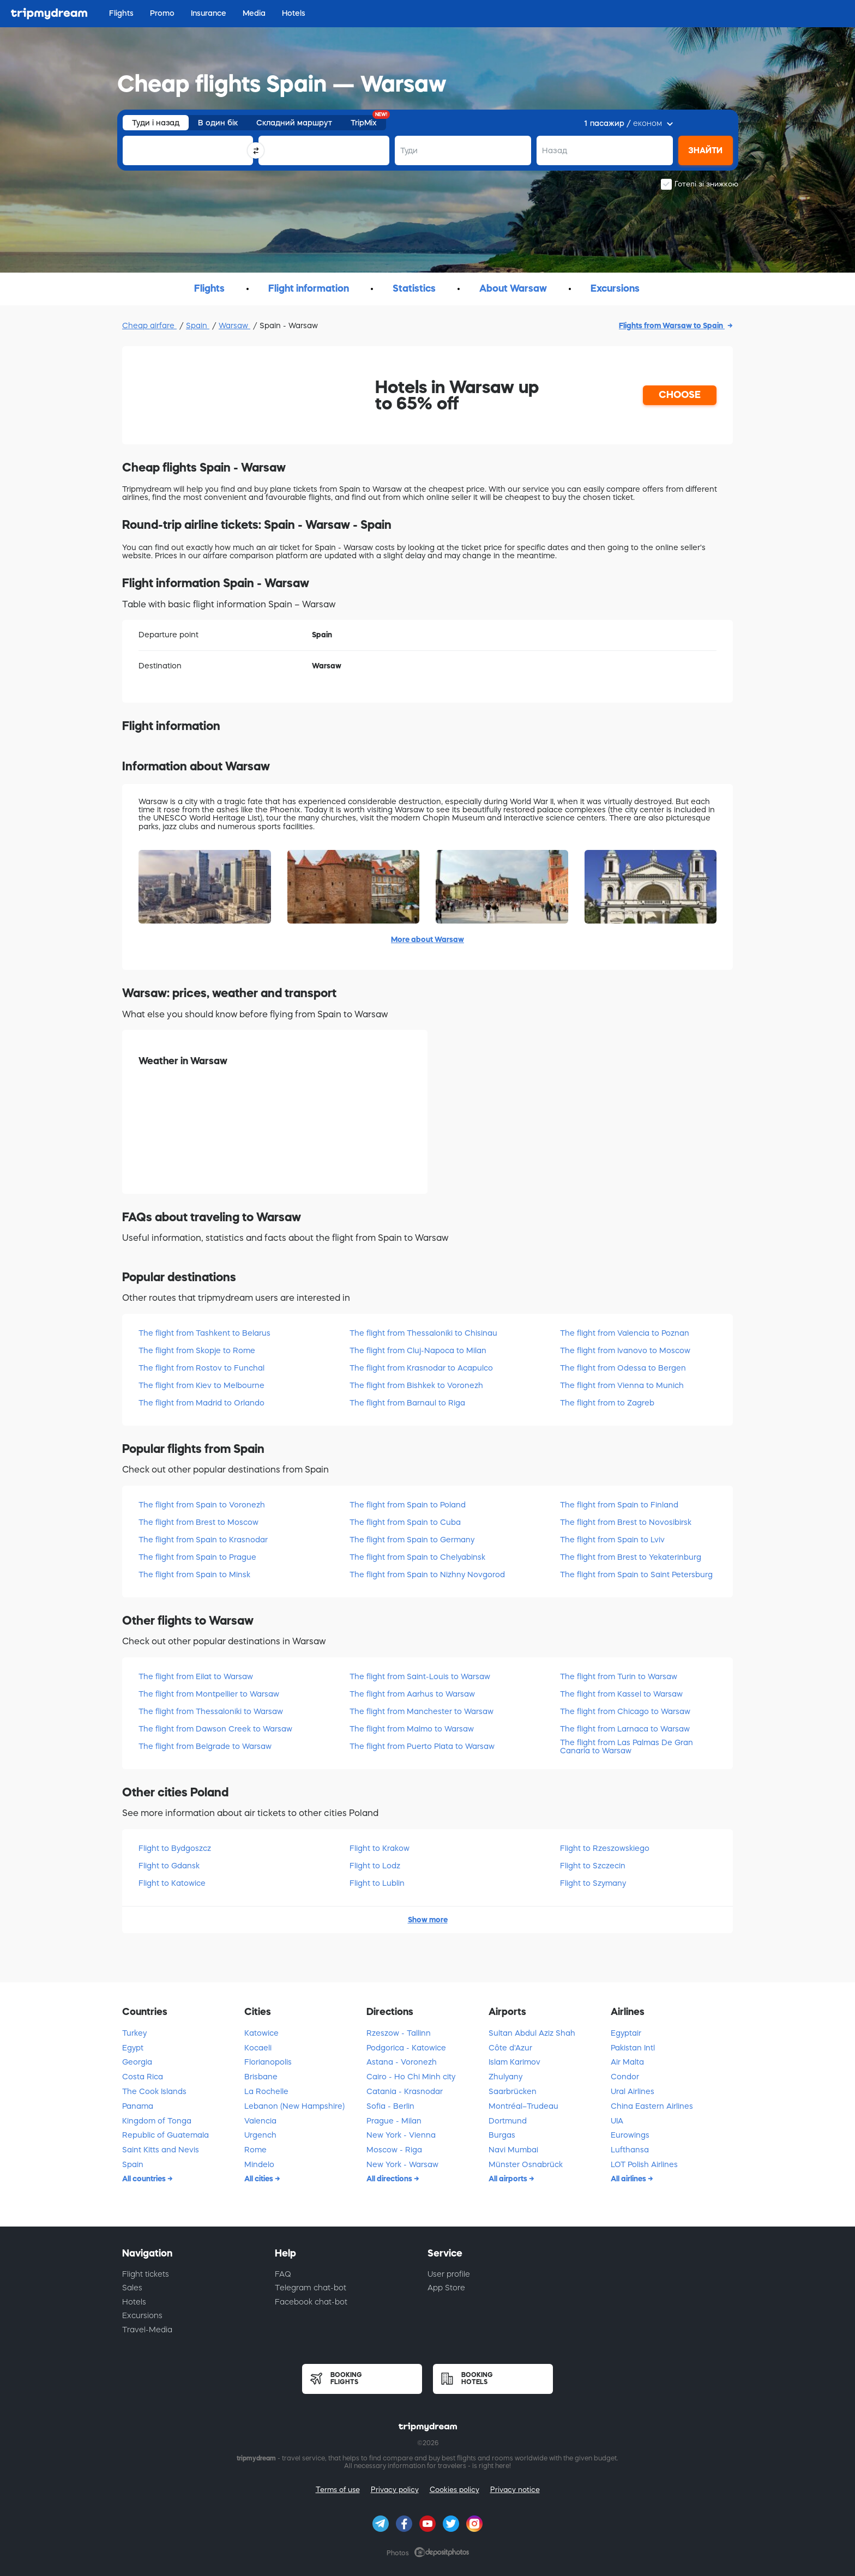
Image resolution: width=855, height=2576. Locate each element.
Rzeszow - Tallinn (398, 2033)
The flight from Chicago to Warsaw (625, 1711)
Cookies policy (454, 2489)
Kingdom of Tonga (156, 2121)
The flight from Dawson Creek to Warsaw (215, 1729)
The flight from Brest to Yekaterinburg (630, 1557)
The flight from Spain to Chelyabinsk (417, 1557)
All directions (390, 2178)
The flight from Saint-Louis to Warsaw (420, 1676)
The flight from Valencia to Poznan (624, 1333)
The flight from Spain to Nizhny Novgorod (427, 1574)
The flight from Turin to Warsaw (618, 1676)
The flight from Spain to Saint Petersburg (636, 1574)
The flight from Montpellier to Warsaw (209, 1694)
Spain (197, 325)
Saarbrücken (513, 2091)
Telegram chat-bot (310, 2287)
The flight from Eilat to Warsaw (196, 1676)
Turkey (134, 2033)
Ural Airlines (632, 2091)
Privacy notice (515, 2489)
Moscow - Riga (394, 2149)
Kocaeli (258, 2048)
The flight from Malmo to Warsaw (412, 1729)
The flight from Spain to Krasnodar (203, 1539)
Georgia (137, 2062)
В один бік (218, 122)
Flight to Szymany (593, 1883)
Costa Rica (142, 2076)
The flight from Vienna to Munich (622, 1385)
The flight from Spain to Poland (408, 1505)
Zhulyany (505, 2076)
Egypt (132, 2048)
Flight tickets (145, 2274)
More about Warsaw (427, 939)
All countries (144, 2178)
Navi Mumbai (513, 2149)
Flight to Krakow (380, 1848)
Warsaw (234, 325)
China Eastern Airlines (652, 2106)
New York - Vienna (401, 2135)
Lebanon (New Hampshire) (294, 2106)
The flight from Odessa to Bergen (623, 1368)
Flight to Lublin (377, 1883)
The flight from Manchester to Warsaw (421, 1711)
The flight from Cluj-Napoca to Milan (418, 1350)
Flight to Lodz (375, 1865)
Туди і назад (155, 122)
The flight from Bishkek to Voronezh (416, 1385)
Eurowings (630, 2135)
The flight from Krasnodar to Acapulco (421, 1368)
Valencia (260, 2121)
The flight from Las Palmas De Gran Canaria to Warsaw (626, 1746)
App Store (446, 2287)
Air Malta (627, 2062)
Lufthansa (630, 2149)
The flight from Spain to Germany (412, 1539)
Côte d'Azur (510, 2048)
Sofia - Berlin (390, 2106)
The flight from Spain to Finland (619, 1505)
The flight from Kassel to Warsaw (621, 1694)
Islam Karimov (514, 2062)
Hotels (134, 2302)
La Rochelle (266, 2091)
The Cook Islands (154, 2091)
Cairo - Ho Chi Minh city (410, 2076)
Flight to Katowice (172, 1883)
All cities (259, 2178)
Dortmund (508, 2121)
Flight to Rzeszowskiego (604, 1848)
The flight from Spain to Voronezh (202, 1505)
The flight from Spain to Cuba (405, 1522)
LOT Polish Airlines (644, 2164)
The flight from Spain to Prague (197, 1557)
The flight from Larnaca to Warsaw (625, 1729)
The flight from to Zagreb (607, 1403)
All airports (509, 2178)
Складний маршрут (294, 122)
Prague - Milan (394, 2121)
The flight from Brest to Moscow (198, 1522)
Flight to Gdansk (169, 1865)
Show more (428, 1919)
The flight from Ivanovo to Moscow (625, 1350)
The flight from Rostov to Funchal (201, 1368)
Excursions (142, 2315)
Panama (137, 2106)
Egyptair (626, 2033)
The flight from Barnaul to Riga (407, 1403)
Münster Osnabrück (526, 2164)
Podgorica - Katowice (406, 2048)
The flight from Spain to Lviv (612, 1539)
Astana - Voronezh (401, 2062)
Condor (625, 2076)
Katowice (261, 2033)
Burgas (502, 2135)
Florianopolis (268, 2062)
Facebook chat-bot (311, 2302)
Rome (255, 2149)
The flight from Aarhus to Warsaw (412, 1694)
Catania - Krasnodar (404, 2091)
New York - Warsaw (402, 2164)
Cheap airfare (149, 325)
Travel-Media (147, 2329)
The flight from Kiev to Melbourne (201, 1385)
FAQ (283, 2274)
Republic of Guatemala (165, 2135)
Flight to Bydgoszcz (175, 1848)
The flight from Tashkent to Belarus (204, 1333)
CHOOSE (680, 395)
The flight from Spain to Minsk (194, 1574)
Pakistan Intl (633, 2048)
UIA (617, 2121)
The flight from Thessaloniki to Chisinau (423, 1333)
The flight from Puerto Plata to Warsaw (422, 1746)
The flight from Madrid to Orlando (201, 1403)
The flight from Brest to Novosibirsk (625, 1522)
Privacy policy (395, 2489)
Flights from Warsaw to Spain (672, 325)
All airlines (629, 2178)
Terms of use (338, 2489)
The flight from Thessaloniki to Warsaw (211, 1711)
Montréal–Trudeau (523, 2106)
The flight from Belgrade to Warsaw (205, 1746)
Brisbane (261, 2076)
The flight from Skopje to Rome (197, 1350)
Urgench (260, 2135)
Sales (132, 2287)
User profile (449, 2274)
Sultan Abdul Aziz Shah (532, 2033)
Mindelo (259, 2164)
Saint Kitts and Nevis (160, 2149)
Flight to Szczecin (592, 1865)
